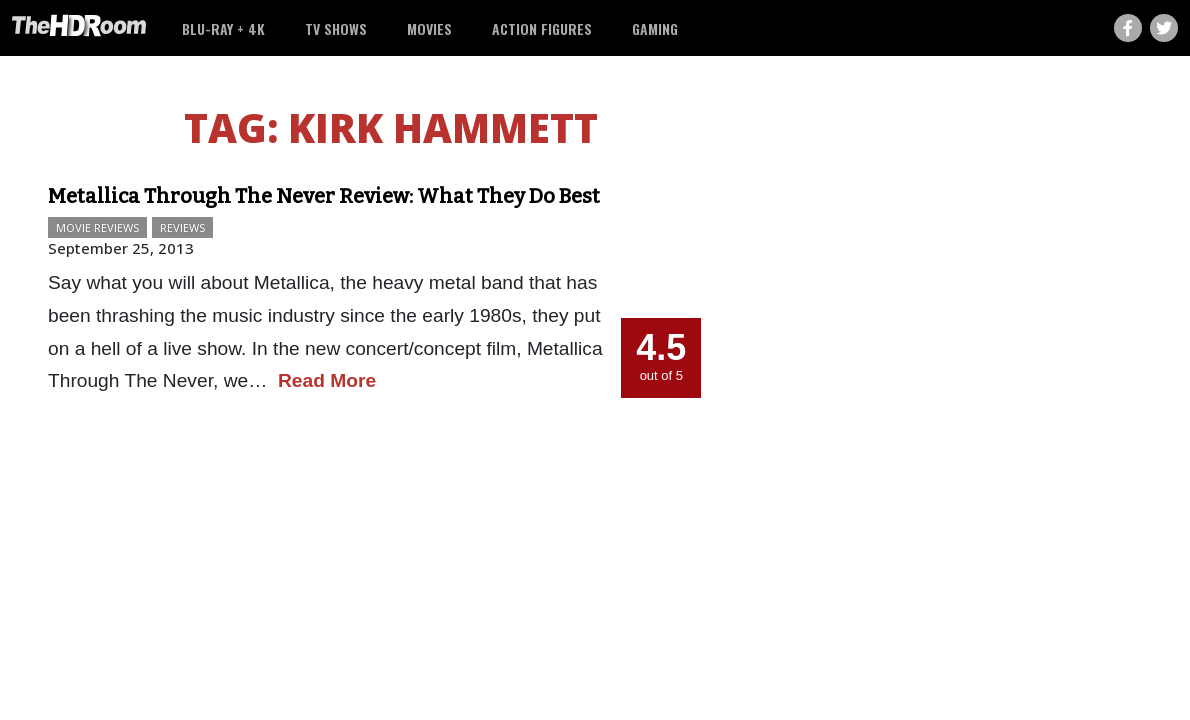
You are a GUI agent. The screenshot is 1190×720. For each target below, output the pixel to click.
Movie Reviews (97, 227)
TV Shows (336, 28)
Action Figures (542, 28)
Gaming (655, 28)
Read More (327, 380)
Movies (429, 28)
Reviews (182, 227)
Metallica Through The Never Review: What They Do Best (324, 196)
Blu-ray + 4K (223, 28)
